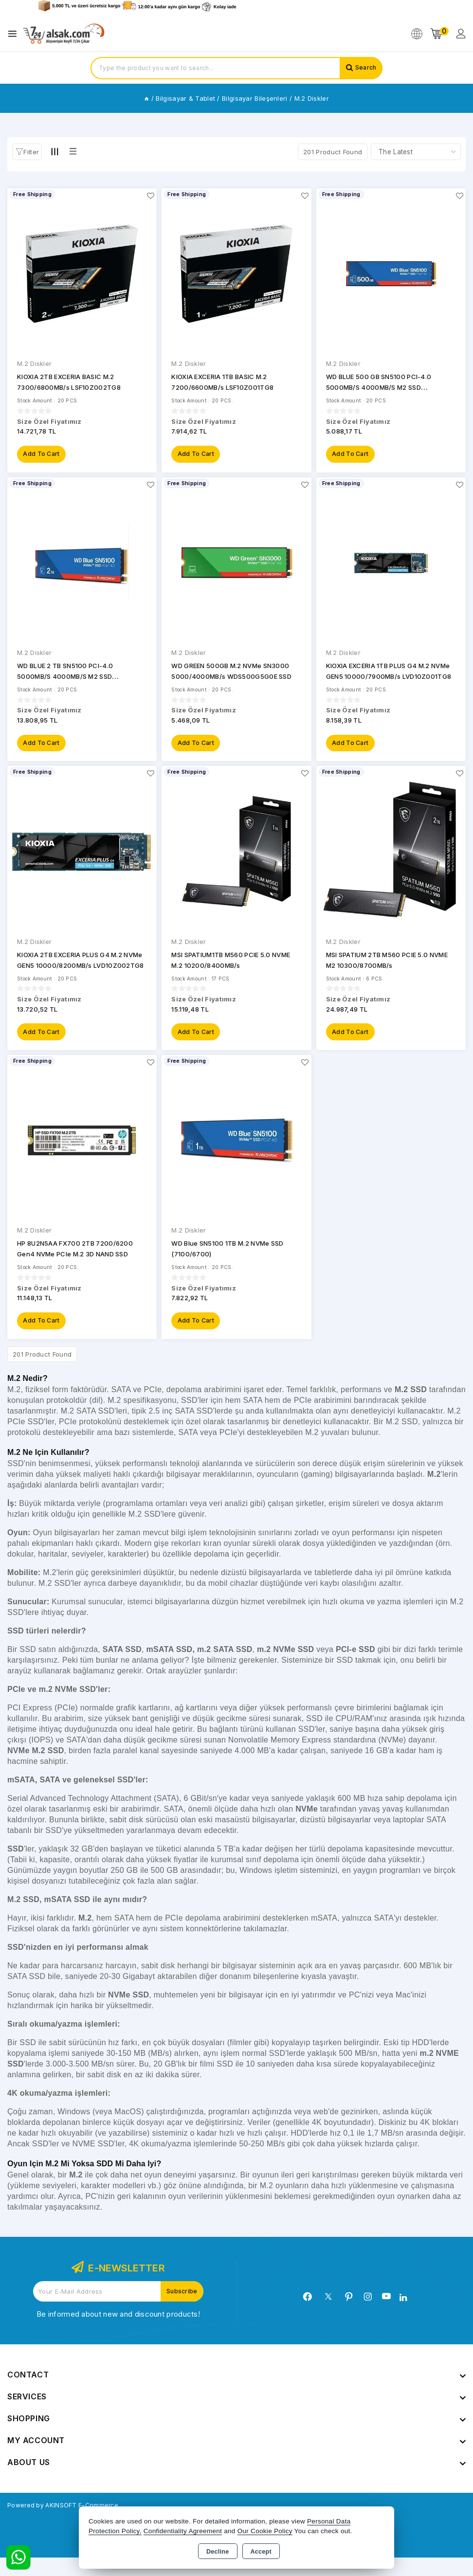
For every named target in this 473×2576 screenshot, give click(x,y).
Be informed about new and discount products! (118, 2332)
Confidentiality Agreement (183, 2531)
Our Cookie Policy (264, 2531)
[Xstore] (63, 34)
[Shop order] (416, 152)
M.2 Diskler (34, 363)
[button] (27, 152)
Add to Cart (43, 457)
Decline (217, 2551)
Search (363, 68)
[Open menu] (14, 34)
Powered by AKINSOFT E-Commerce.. (75, 2523)
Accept (261, 2551)
